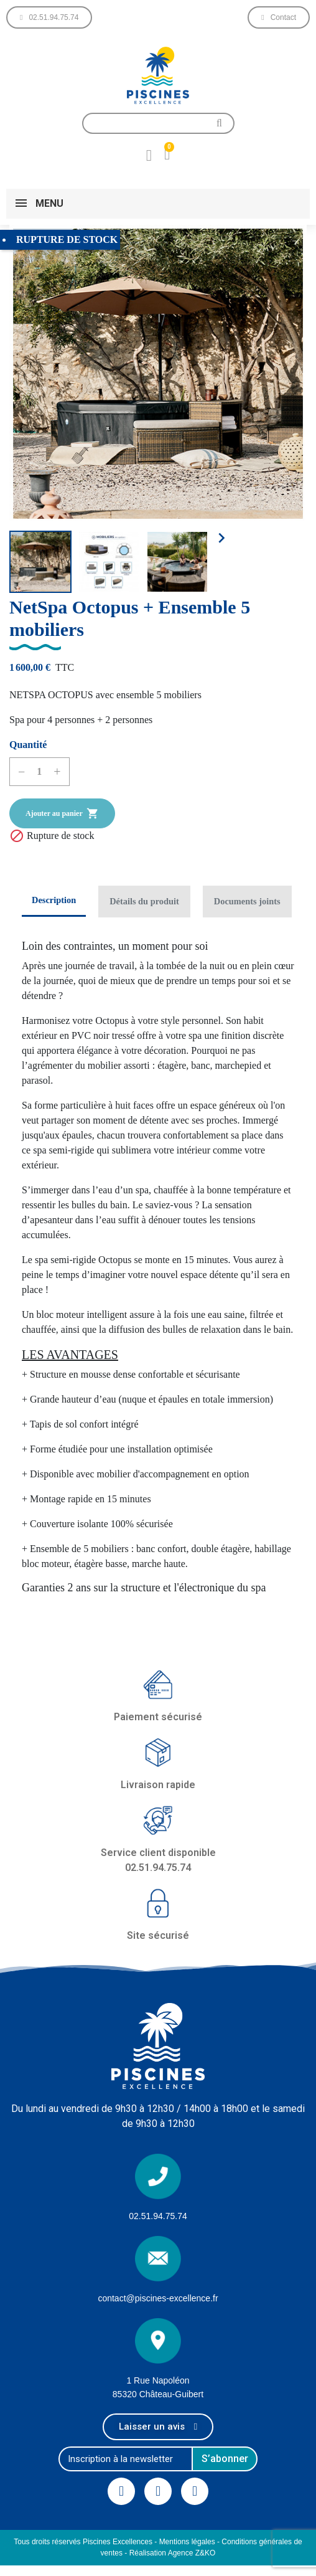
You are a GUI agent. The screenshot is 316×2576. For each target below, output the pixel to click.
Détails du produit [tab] (144, 901)
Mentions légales (187, 2541)
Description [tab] (54, 900)
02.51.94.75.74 (158, 2216)
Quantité (28, 744)
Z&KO (205, 2553)
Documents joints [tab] (247, 901)
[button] (49, 17)
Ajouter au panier (62, 813)
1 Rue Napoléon (157, 2380)
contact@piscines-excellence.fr (158, 2298)
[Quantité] (39, 771)
